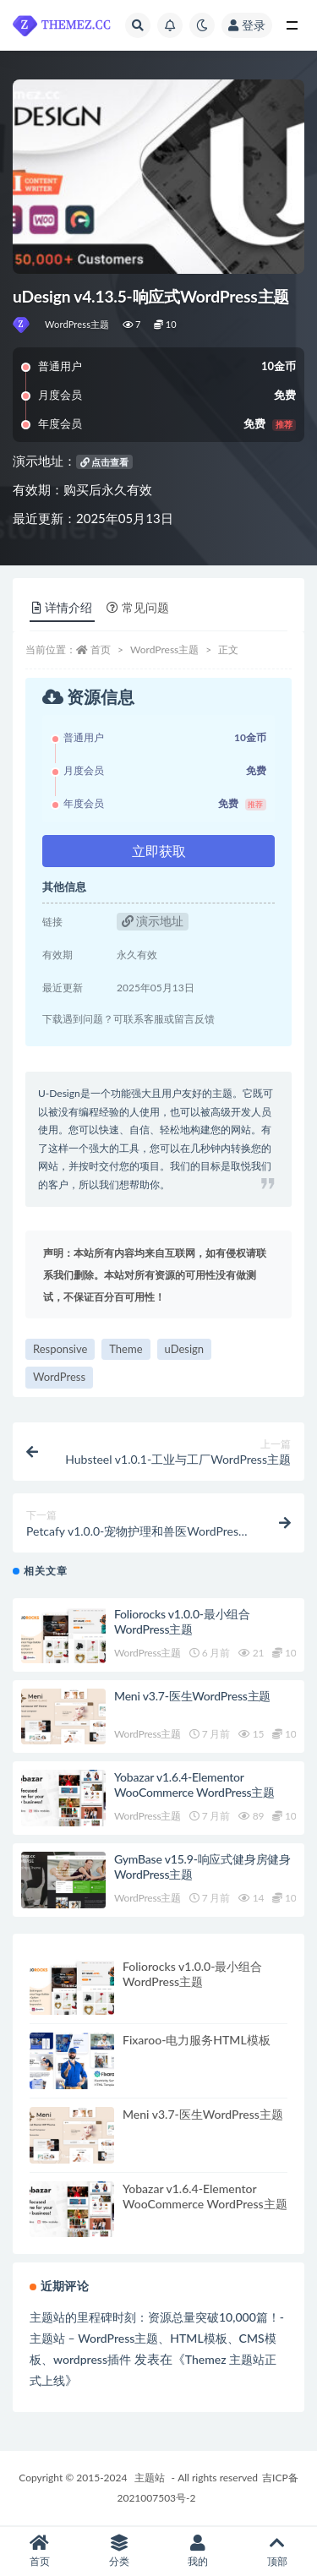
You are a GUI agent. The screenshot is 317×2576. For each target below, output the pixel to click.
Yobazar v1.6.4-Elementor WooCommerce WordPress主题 (194, 1784)
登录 (246, 25)
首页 (100, 649)
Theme (125, 1349)
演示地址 (153, 921)
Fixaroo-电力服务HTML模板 (197, 2040)
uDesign (185, 1349)
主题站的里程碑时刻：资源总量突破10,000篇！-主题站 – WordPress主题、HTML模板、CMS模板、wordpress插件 (157, 2338)
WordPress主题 (77, 324)
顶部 (277, 2551)
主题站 (149, 2477)
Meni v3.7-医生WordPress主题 (192, 1696)
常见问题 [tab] (138, 607)
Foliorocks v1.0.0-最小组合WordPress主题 (182, 1621)
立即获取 (159, 851)
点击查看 (104, 461)
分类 (119, 2551)
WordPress (59, 1377)
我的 (198, 2551)
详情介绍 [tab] (62, 607)
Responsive (60, 1349)
